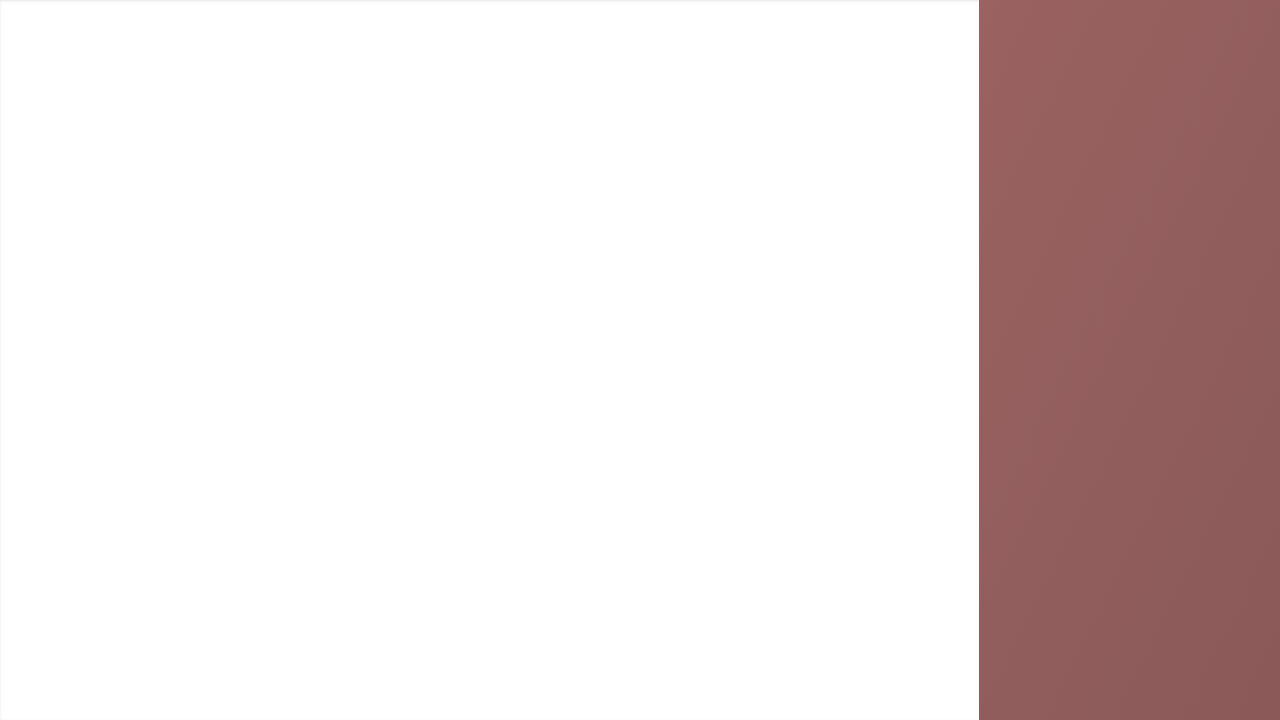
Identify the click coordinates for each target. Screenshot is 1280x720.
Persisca (205, 705)
